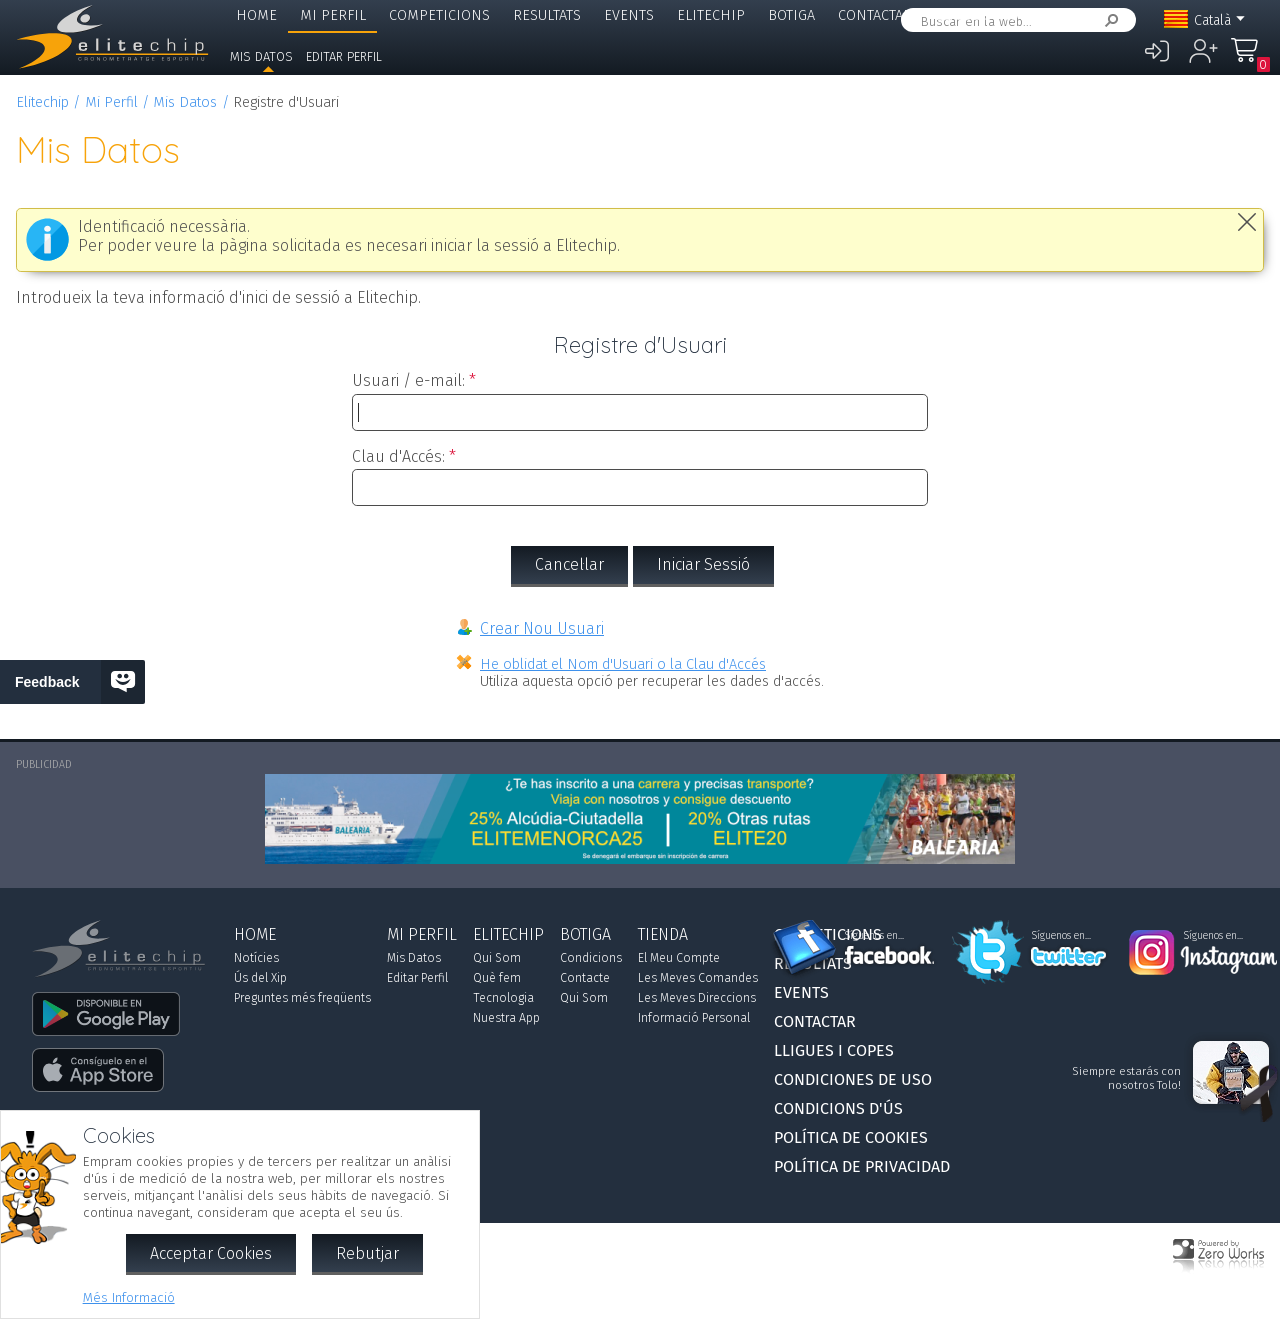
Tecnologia (503, 998)
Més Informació (129, 1297)
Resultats (547, 15)
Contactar (875, 15)
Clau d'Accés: (398, 456)
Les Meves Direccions (697, 998)
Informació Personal (694, 1018)
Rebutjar (367, 1253)
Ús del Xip (260, 978)
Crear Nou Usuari (542, 628)
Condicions (591, 958)
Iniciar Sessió (703, 564)
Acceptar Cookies (211, 1253)
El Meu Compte (679, 958)
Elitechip (711, 15)
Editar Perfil (344, 56)
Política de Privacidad (862, 1166)
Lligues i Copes (989, 15)
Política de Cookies (851, 1137)
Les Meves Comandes (698, 978)
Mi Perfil (333, 15)
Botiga (791, 15)
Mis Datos (261, 56)
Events (629, 15)
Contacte (585, 978)
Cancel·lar (569, 564)
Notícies (256, 958)
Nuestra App (506, 1018)
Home (256, 15)
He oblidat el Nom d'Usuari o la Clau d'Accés (623, 664)
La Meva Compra (1250, 59)
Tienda (663, 934)
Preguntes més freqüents (302, 998)
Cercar (1108, 20)
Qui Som (497, 958)
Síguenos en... (874, 936)
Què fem (497, 978)
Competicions (439, 15)
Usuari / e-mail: (408, 380)
